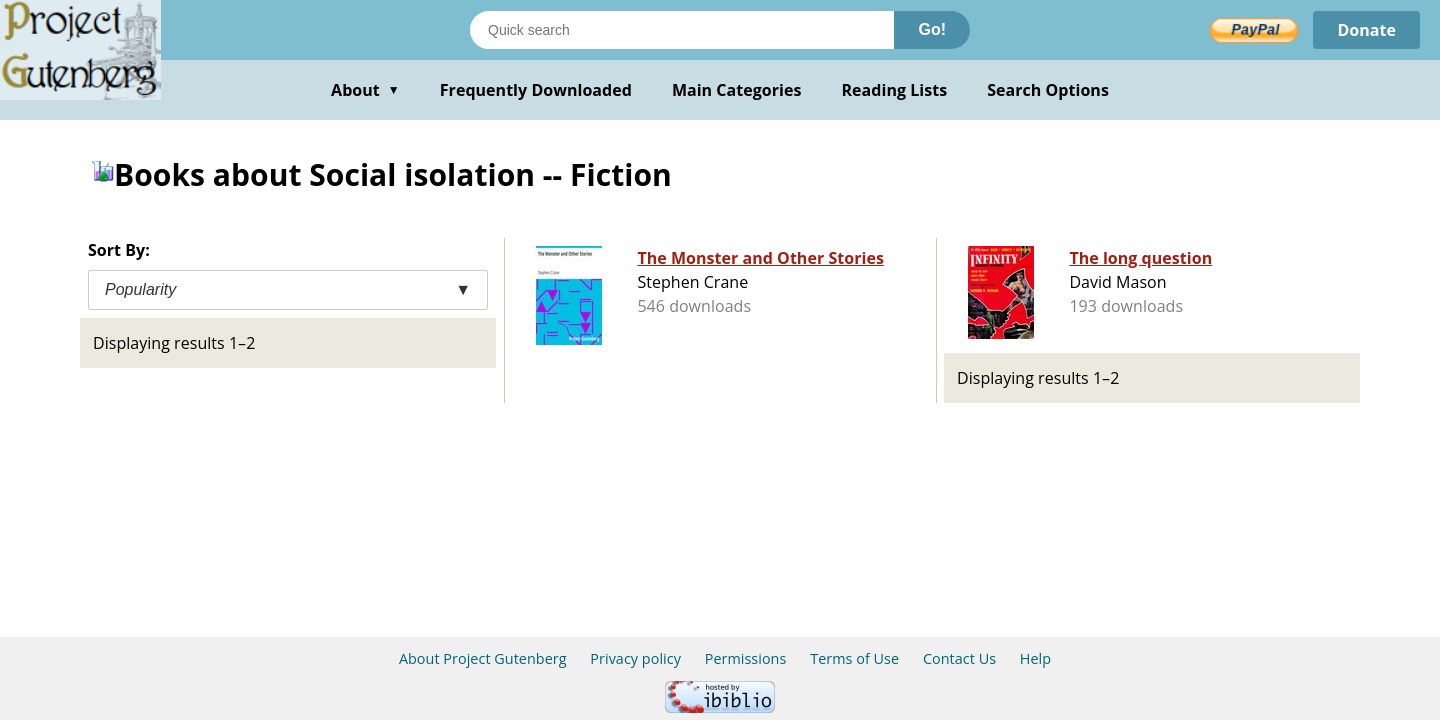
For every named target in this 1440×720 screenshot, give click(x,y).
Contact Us (959, 658)
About (365, 90)
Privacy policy (635, 658)
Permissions (746, 658)
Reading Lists (895, 90)
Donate (1366, 30)
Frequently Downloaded (536, 90)
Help (1035, 658)
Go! (932, 29)
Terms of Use (854, 658)
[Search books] (682, 30)
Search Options (1048, 90)
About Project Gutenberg (483, 658)
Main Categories (737, 90)
